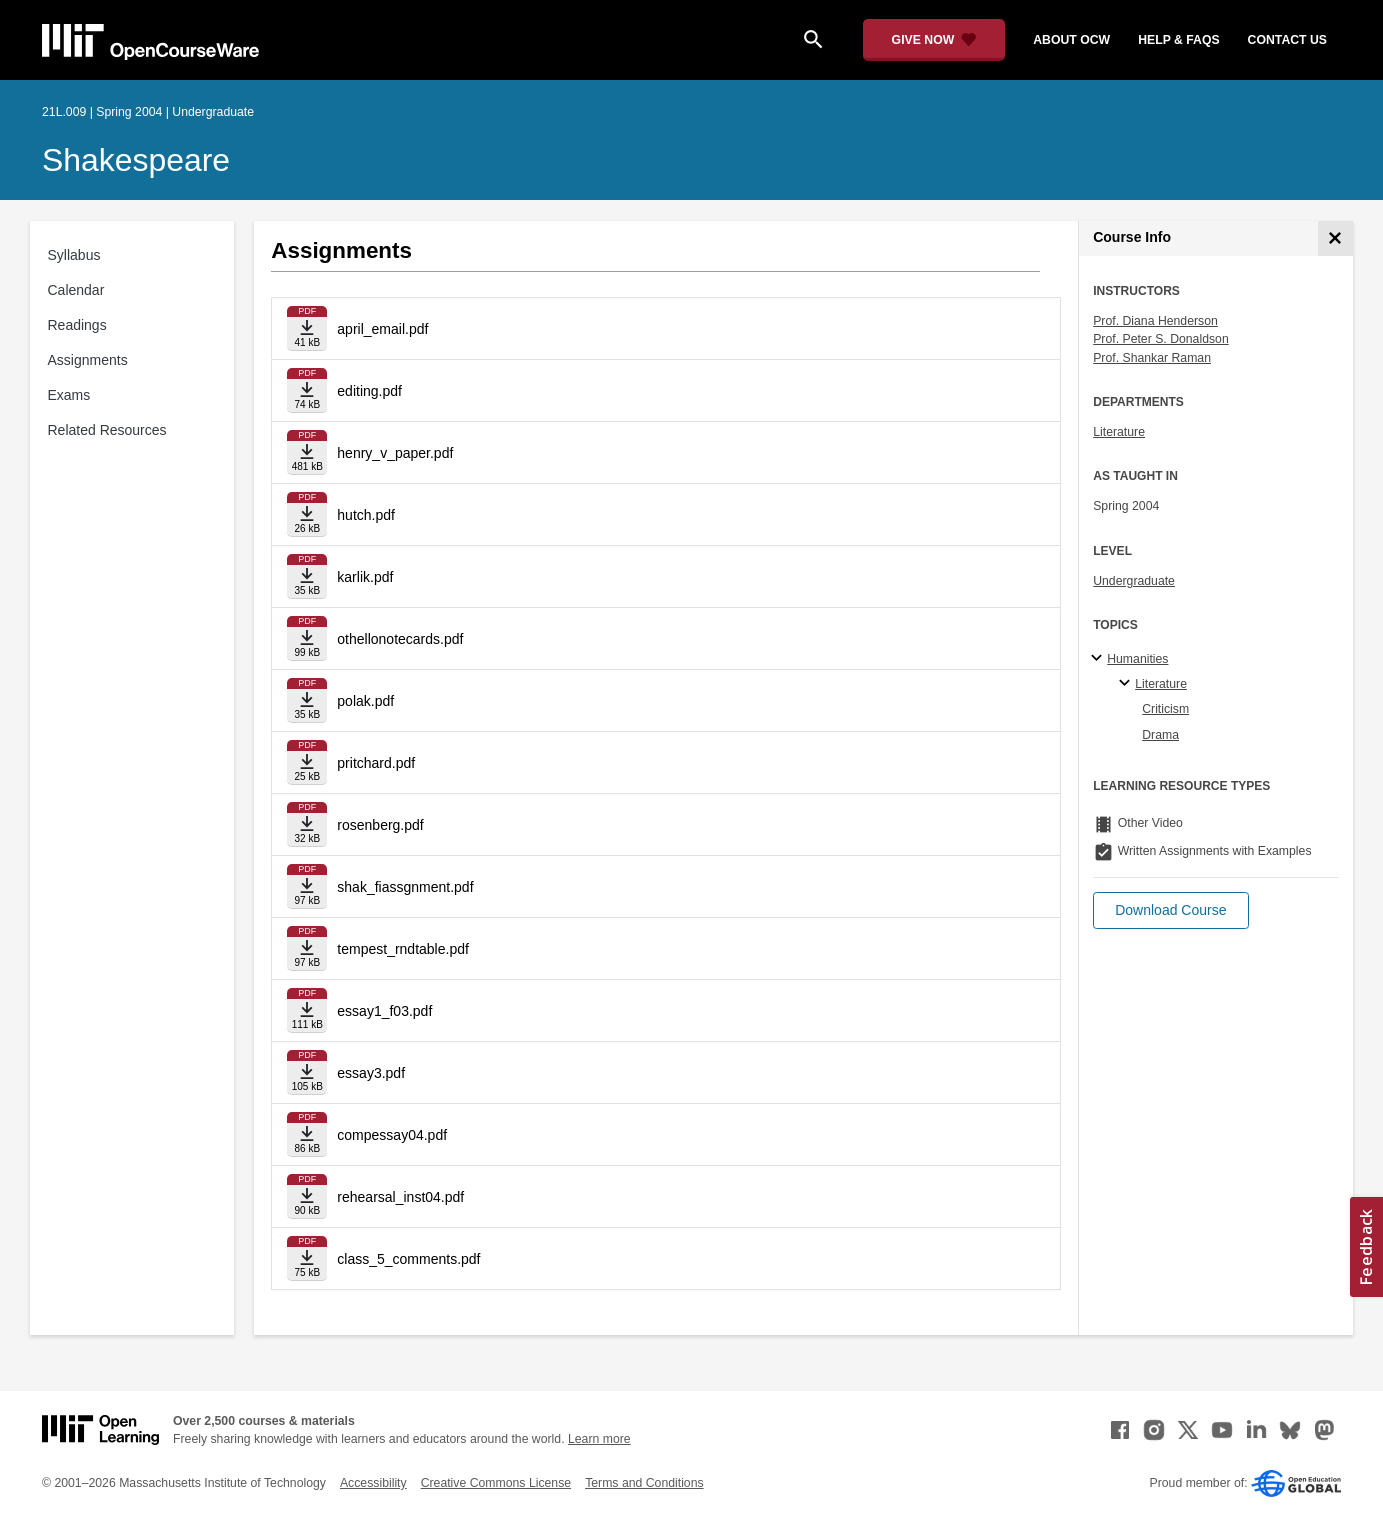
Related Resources (107, 430)
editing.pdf (369, 391)
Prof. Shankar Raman (1152, 358)
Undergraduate (1134, 581)
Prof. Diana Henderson (1155, 321)
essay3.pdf (371, 1073)
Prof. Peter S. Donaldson (1161, 339)
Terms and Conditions (644, 1483)
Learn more (599, 1439)
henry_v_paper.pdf (395, 453)
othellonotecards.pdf (400, 639)
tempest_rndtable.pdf (403, 949)
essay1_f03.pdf (384, 1011)
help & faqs (1178, 40)
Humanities (1137, 659)
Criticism (1165, 709)
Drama (1160, 735)
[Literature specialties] (1127, 684)
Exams (69, 395)
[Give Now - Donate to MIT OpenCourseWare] (934, 40)
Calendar (76, 290)
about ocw (1071, 40)
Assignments (88, 360)
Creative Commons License (496, 1483)
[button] (1170, 910)
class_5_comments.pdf (408, 1259)
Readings (77, 325)
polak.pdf (365, 701)
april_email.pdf (382, 329)
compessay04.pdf (392, 1135)
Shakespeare (136, 160)
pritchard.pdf (376, 763)
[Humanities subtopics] (1099, 659)
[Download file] (307, 328)
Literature (1119, 432)
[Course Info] (1335, 238)
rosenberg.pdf (380, 825)
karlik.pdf (365, 577)
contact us (1287, 40)
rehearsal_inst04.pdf (400, 1197)
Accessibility (373, 1483)
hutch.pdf (366, 515)
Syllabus (74, 255)
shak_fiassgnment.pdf (405, 887)
